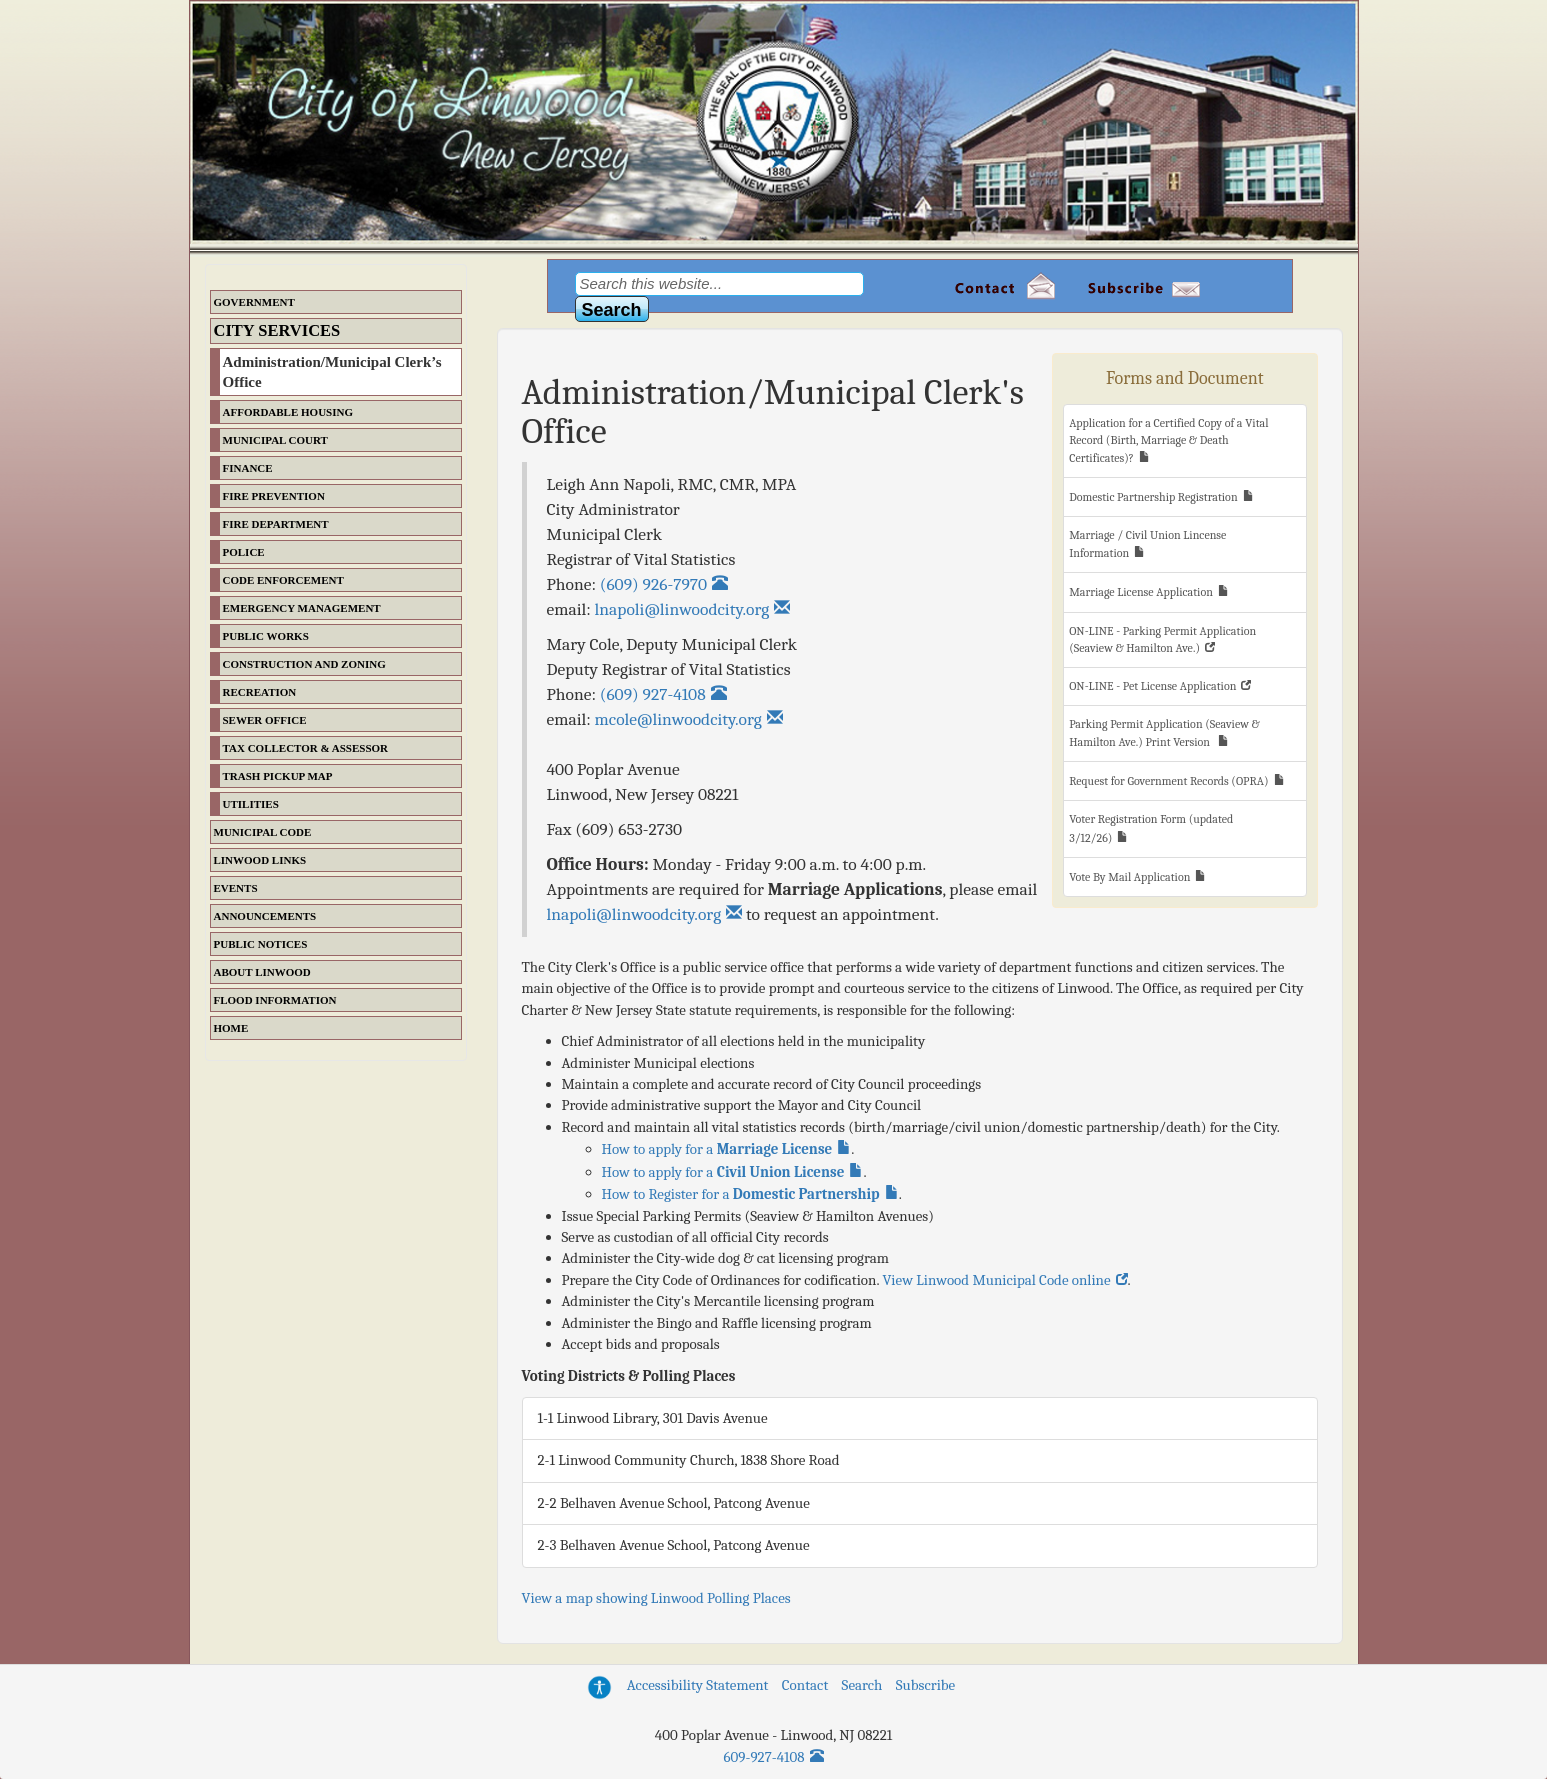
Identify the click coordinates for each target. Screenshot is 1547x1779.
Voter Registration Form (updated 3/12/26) (1151, 828)
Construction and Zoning (304, 664)
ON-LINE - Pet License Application (1152, 686)
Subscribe (926, 1685)
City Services (277, 330)
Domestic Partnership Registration (1153, 497)
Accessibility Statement (698, 1685)
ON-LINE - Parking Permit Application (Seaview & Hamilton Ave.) (1162, 639)
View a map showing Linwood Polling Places (656, 1598)
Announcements (265, 916)
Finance (248, 468)
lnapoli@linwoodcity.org (634, 914)
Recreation (260, 692)
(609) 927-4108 (653, 694)
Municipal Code (263, 832)
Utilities (251, 804)
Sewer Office (265, 720)
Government (254, 302)
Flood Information (275, 1000)
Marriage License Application (1141, 592)
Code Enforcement (283, 580)
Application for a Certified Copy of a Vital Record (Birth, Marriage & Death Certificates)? (1168, 440)
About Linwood (262, 972)
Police (244, 552)
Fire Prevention (274, 496)
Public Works (266, 636)
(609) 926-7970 (653, 584)
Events (236, 888)
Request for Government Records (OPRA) (1168, 781)
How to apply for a (717, 1149)
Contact (805, 1685)
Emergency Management (302, 608)
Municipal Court (275, 440)
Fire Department (276, 524)
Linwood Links (260, 860)
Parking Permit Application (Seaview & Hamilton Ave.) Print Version (1164, 733)
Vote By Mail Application (1129, 877)
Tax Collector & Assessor (306, 748)
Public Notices (261, 944)
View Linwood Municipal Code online (996, 1280)
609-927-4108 (764, 1757)
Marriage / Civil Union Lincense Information (1147, 544)
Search (862, 1685)
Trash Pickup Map (278, 776)
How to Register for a (741, 1194)
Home (231, 1028)
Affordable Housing (288, 412)
